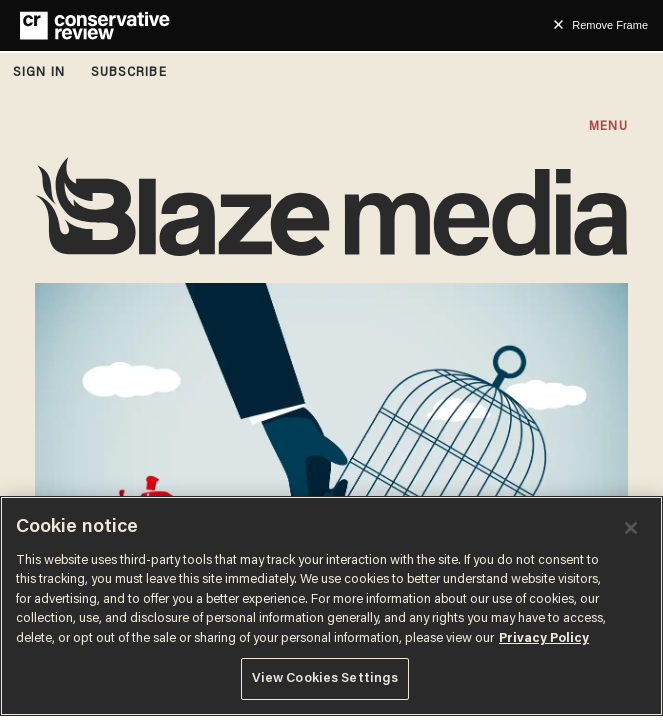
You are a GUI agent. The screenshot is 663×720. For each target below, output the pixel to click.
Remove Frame (610, 25)
